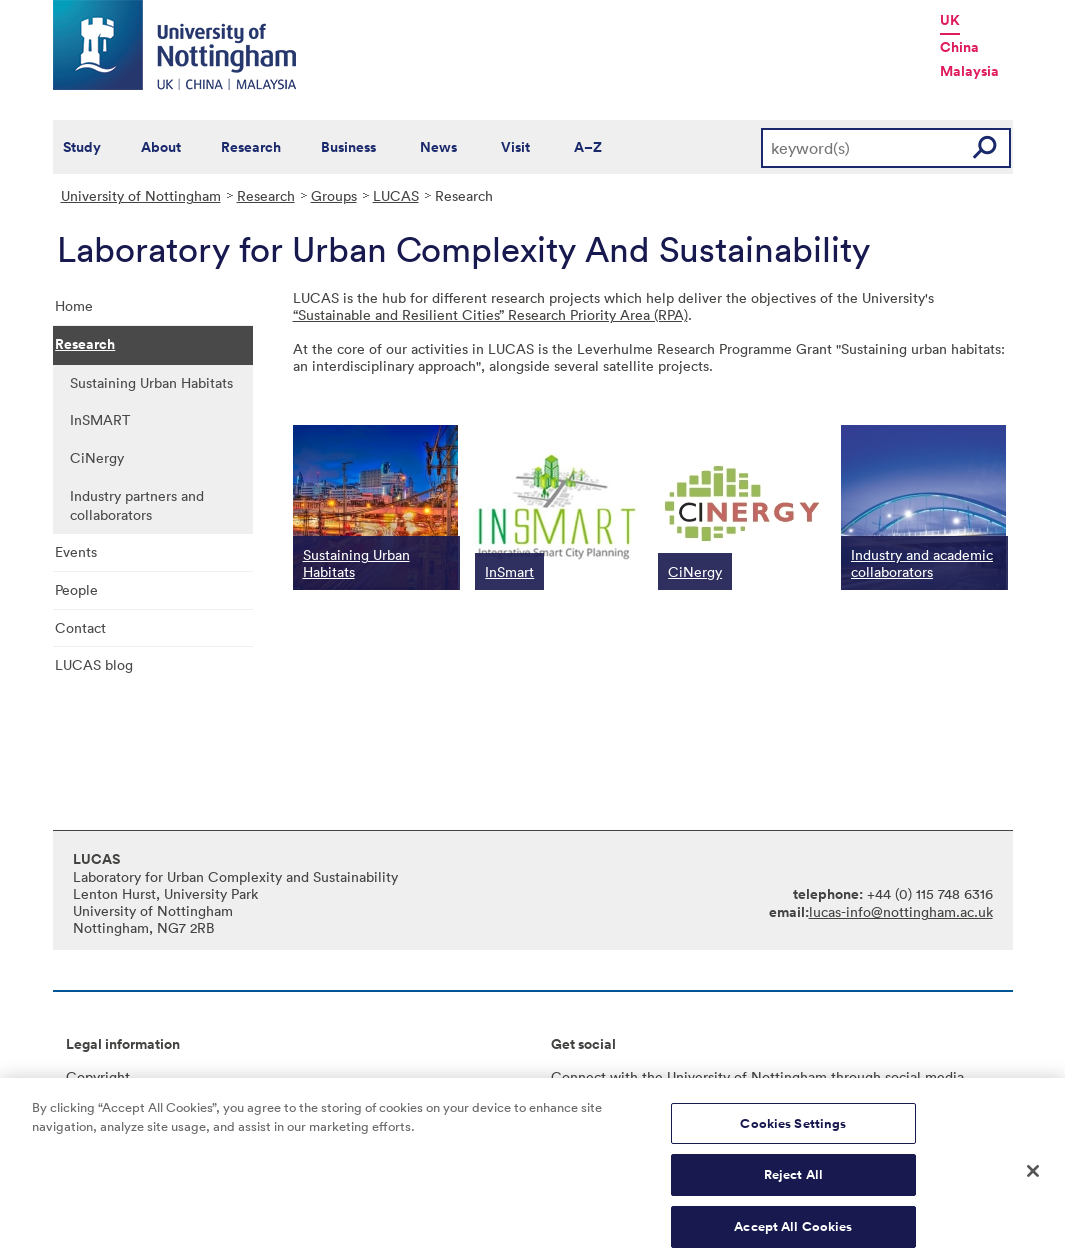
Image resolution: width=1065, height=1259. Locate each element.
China (959, 47)
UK (950, 20)
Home (74, 305)
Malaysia (969, 71)
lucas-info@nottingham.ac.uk (901, 911)
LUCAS (396, 195)
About (161, 147)
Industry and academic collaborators (922, 563)
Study (82, 147)
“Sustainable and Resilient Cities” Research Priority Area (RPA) (490, 314)
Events (76, 551)
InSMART (100, 419)
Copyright (98, 1076)
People (76, 589)
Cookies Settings (793, 1135)
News (438, 147)
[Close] (1033, 1183)
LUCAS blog (94, 664)
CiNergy (97, 457)
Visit (515, 147)
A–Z (588, 147)
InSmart (509, 571)
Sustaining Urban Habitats (151, 382)
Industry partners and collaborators (137, 505)
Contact (80, 627)
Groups (334, 195)
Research (251, 147)
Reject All (793, 1187)
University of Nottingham (141, 195)
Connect (578, 1076)
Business (348, 147)
